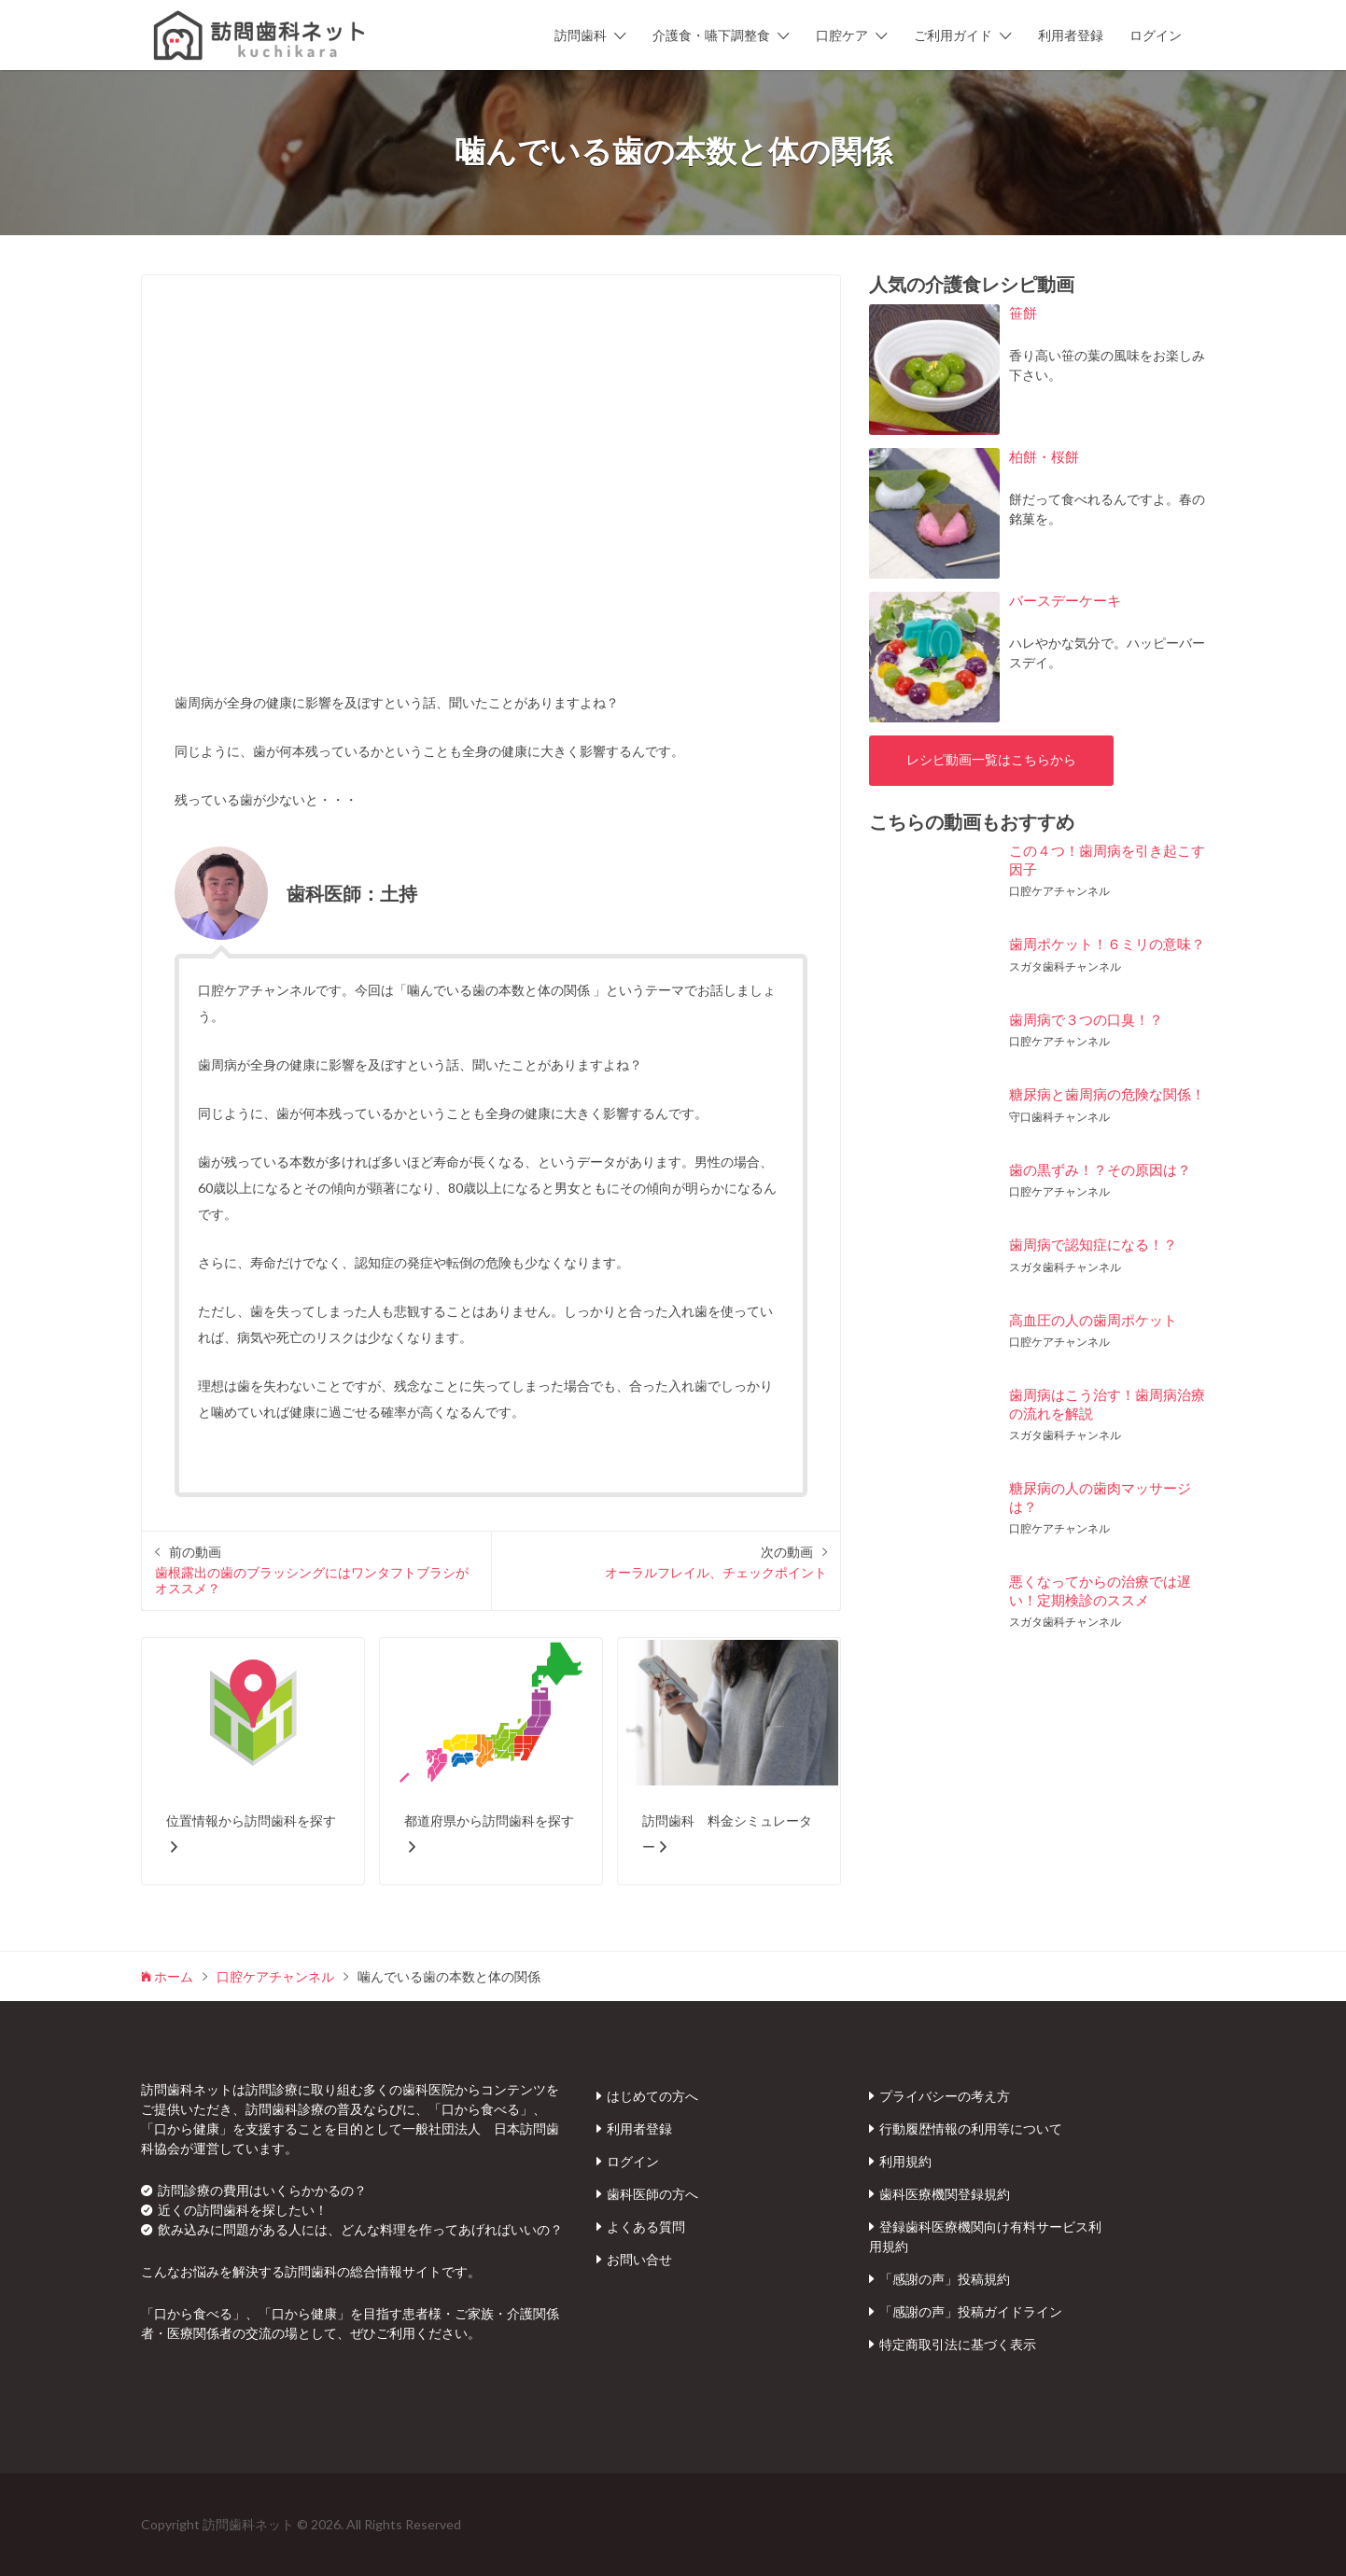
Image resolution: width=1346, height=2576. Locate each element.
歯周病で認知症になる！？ (1093, 1244)
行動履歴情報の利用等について (970, 2128)
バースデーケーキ (1065, 600)
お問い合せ (639, 2259)
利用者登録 (1070, 35)
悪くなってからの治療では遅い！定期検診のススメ (1100, 1590)
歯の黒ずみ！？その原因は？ (1100, 1169)
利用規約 (905, 2161)
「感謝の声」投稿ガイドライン (970, 2311)
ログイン (1155, 35)
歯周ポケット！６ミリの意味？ (1107, 943)
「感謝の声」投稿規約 (944, 2279)
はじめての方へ (652, 2096)
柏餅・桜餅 (1044, 456)
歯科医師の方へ (652, 2194)
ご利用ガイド (953, 35)
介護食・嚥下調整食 (711, 35)
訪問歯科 (580, 35)
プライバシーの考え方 (944, 2096)
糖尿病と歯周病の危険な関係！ (1107, 1093)
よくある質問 (646, 2226)
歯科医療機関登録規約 (944, 2194)
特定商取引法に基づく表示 (957, 2344)
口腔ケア (842, 35)
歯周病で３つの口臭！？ (1086, 1019)
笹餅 (1023, 312)
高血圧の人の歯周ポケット (1093, 1319)
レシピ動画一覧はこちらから (991, 759)
